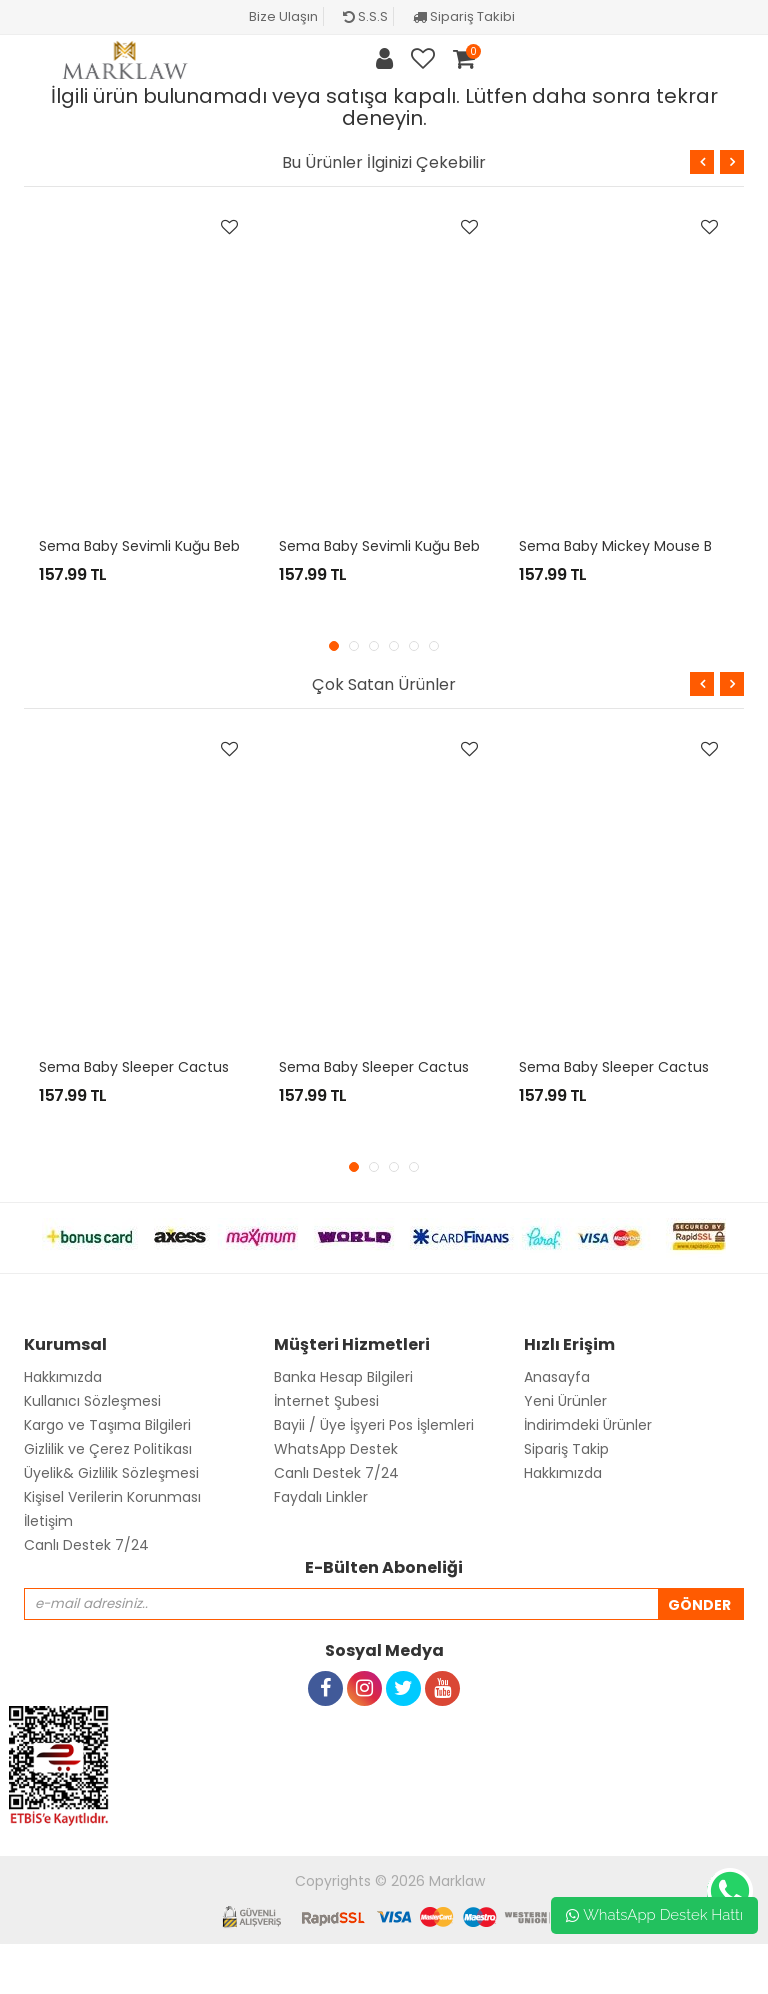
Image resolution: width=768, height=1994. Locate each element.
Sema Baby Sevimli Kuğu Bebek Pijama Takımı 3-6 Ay (223, 546)
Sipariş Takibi (464, 16)
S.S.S (365, 16)
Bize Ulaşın (283, 16)
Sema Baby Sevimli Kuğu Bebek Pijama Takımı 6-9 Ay (463, 546)
